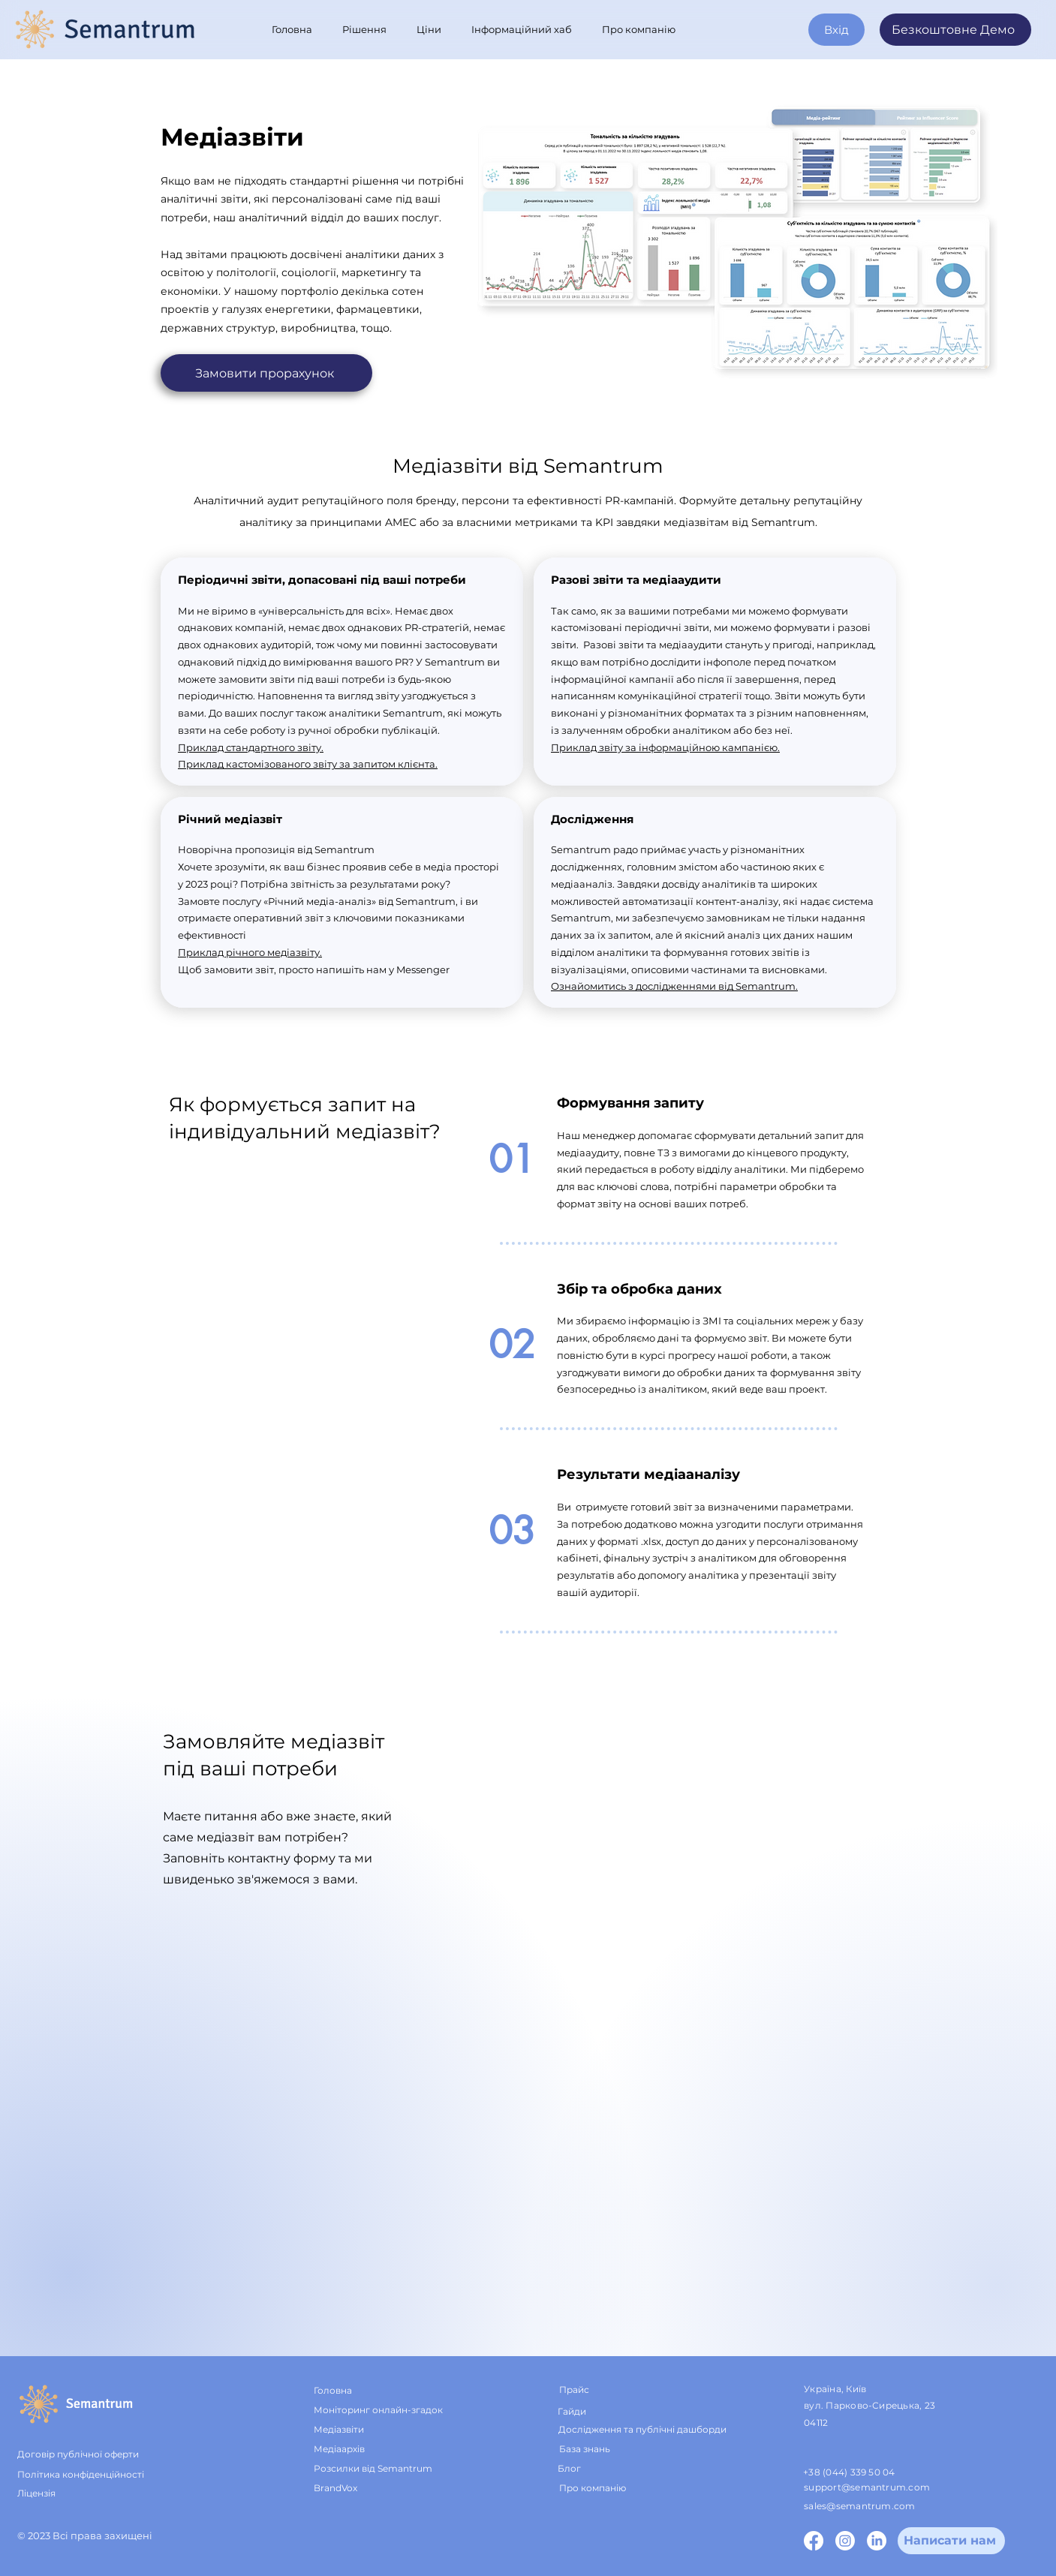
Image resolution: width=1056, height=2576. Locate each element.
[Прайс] (605, 2390)
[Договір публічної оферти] (111, 2454)
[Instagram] (845, 2540)
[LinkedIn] (876, 2540)
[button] (368, 29)
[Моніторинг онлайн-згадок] (397, 2410)
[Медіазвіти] (364, 2429)
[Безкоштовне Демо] (955, 30)
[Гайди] (615, 2411)
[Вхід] (836, 30)
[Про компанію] (628, 2488)
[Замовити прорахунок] (266, 373)
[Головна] (364, 2390)
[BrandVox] (350, 2488)
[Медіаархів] (367, 2449)
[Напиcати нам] (951, 2540)
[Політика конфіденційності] (111, 2474)
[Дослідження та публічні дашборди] (650, 2429)
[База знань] (647, 2449)
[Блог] (604, 2468)
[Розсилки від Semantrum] (383, 2468)
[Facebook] (813, 2540)
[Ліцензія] (77, 2493)
